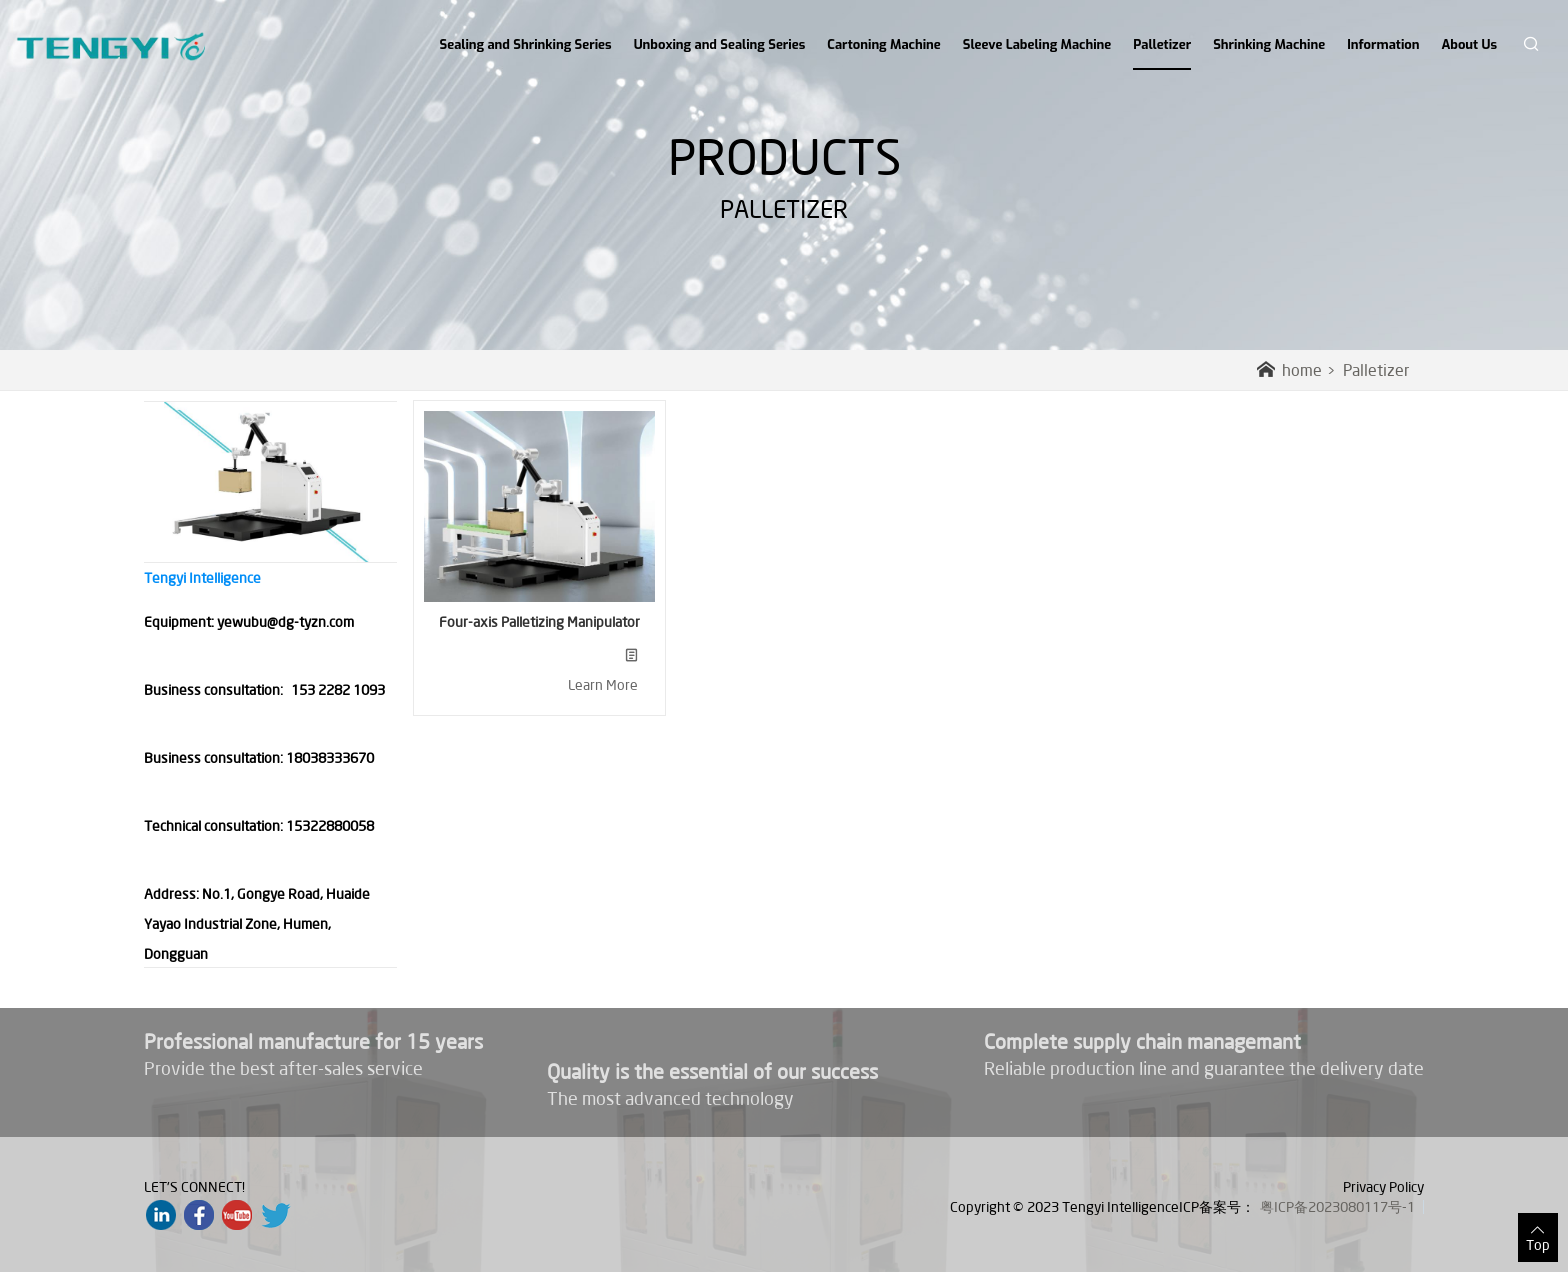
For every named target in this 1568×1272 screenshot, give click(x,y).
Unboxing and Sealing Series (720, 44)
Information (1383, 44)
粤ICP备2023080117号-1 (1337, 1207)
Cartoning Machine (883, 44)
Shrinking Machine (1269, 44)
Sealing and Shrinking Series (526, 44)
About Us (1469, 44)
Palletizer (1162, 53)
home (1289, 370)
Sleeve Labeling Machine (1037, 44)
